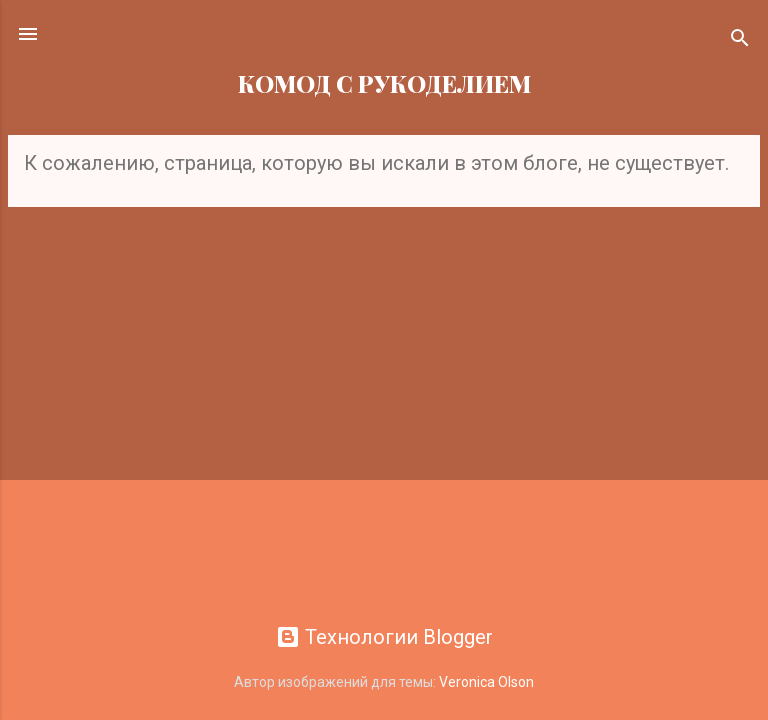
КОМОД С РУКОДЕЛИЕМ (384, 83)
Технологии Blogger (384, 637)
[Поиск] (740, 40)
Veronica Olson (486, 682)
